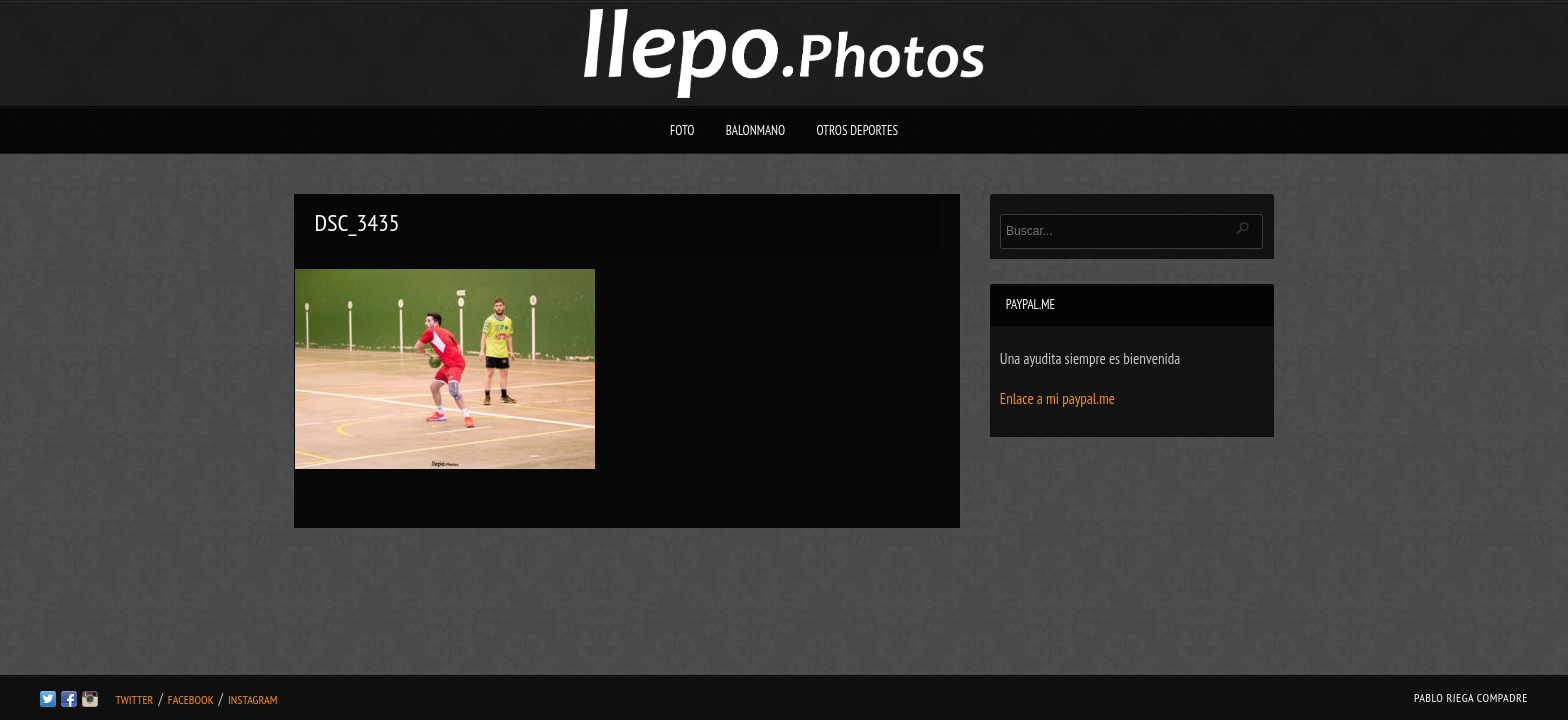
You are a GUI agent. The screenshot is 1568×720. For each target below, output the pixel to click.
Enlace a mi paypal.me (1057, 398)
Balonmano (756, 130)
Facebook (191, 699)
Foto (682, 130)
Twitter (134, 699)
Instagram (252, 699)
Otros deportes (857, 130)
